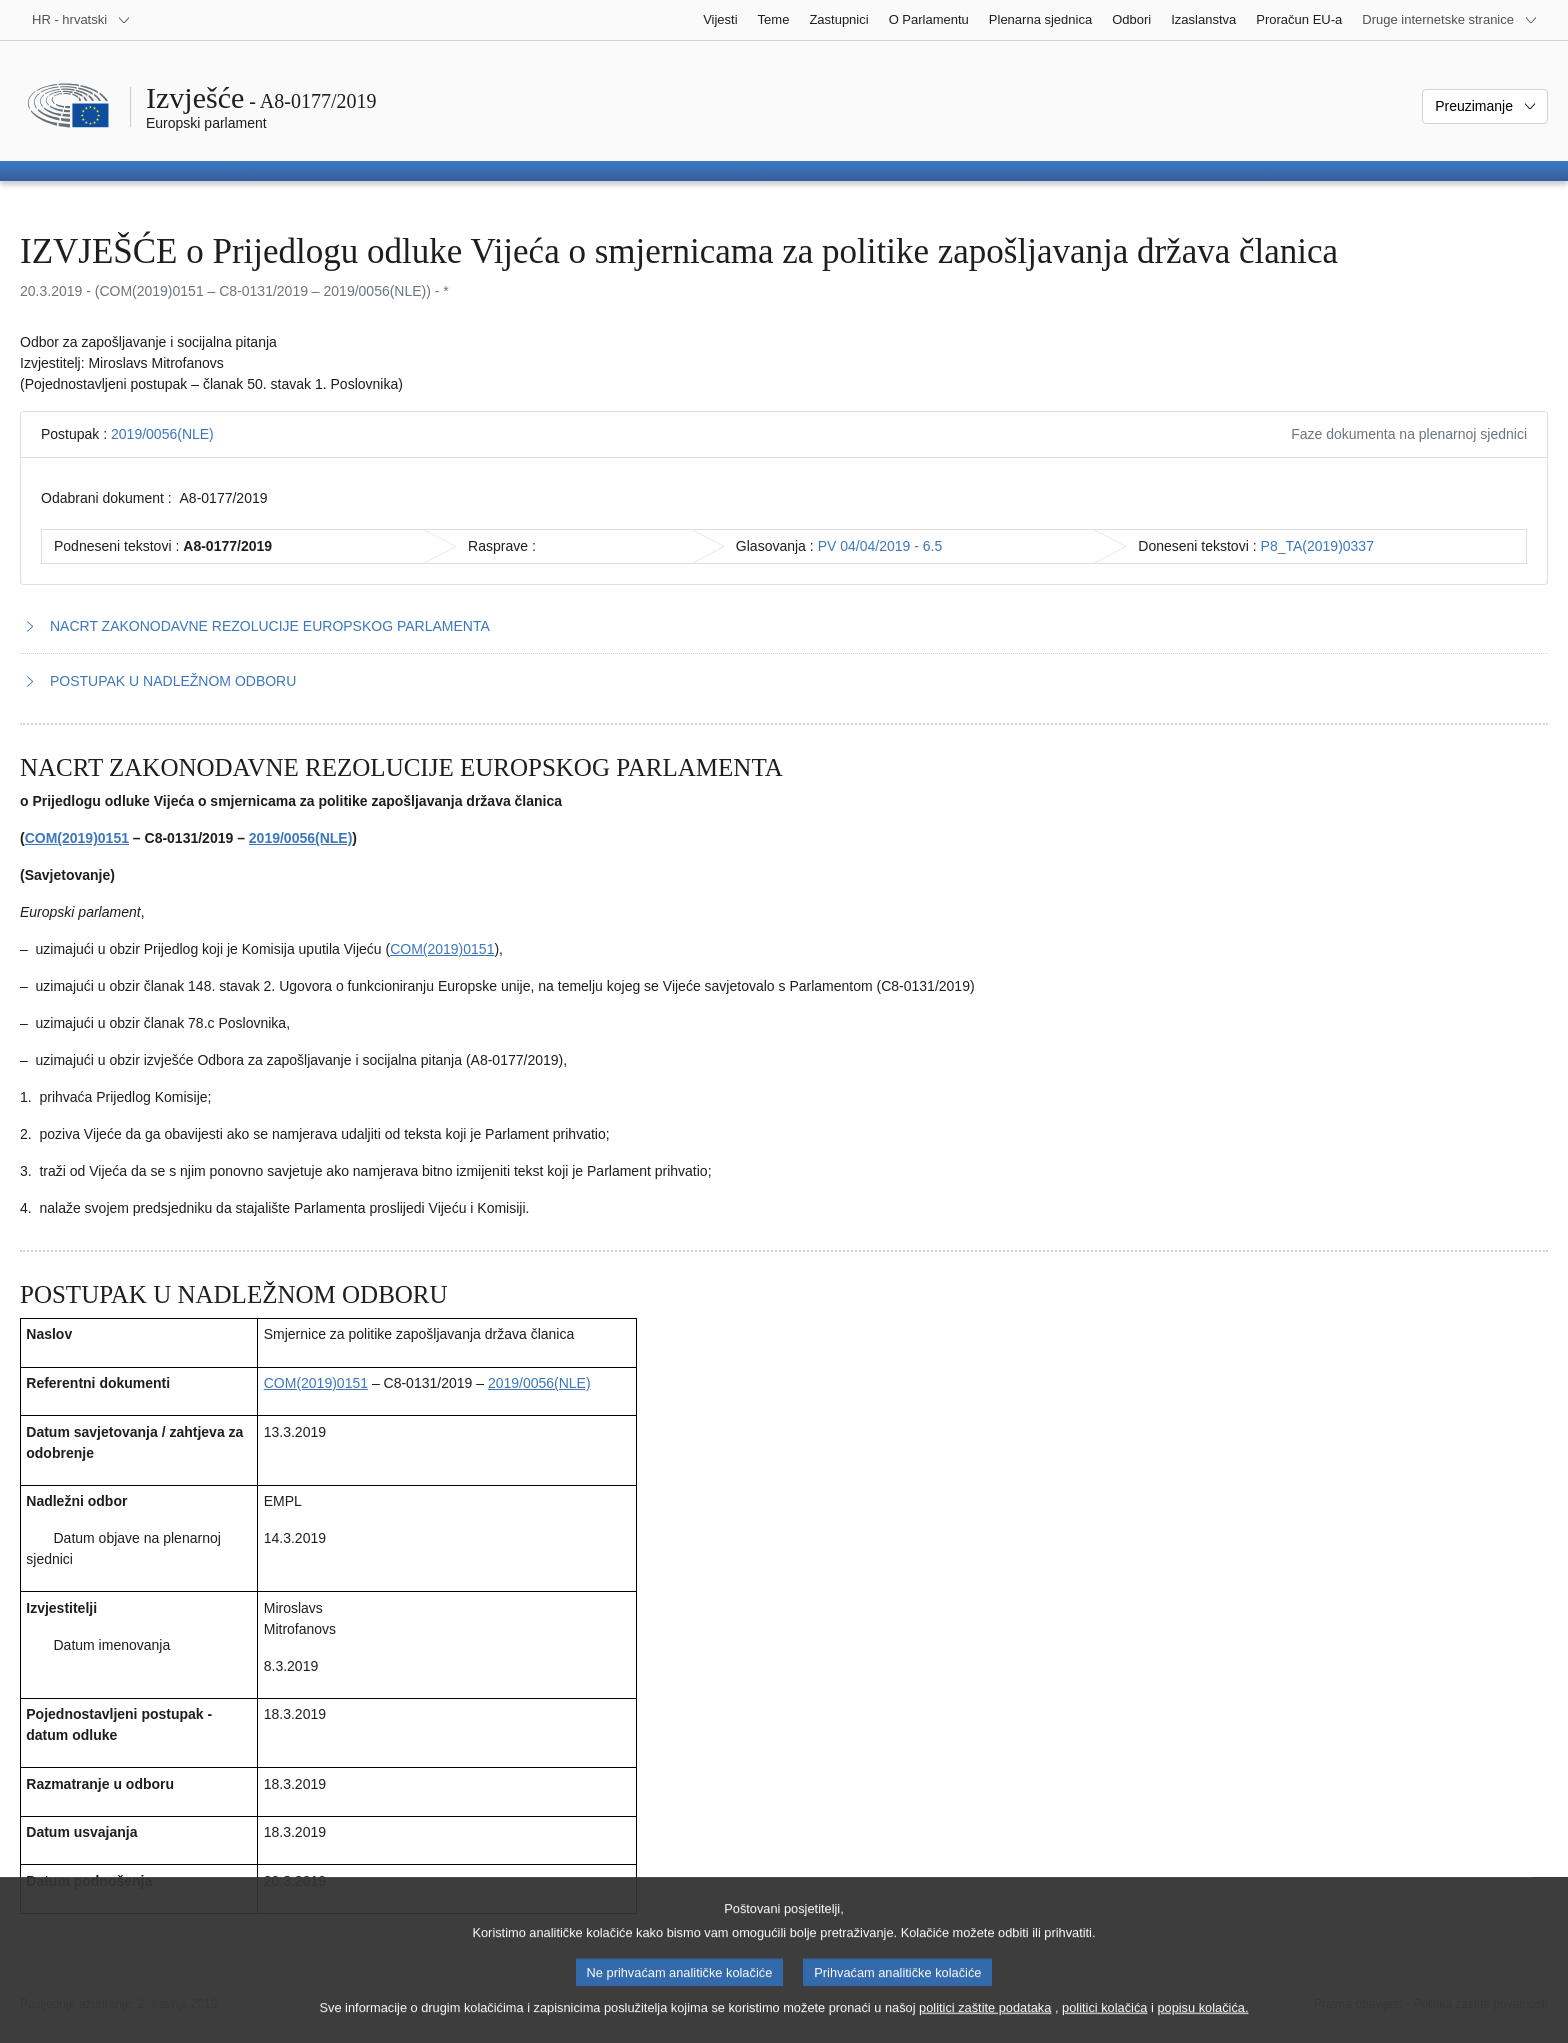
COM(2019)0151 (77, 838)
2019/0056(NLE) (162, 434)
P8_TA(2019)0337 (1317, 546)
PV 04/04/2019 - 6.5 (880, 546)
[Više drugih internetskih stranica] (1450, 20)
